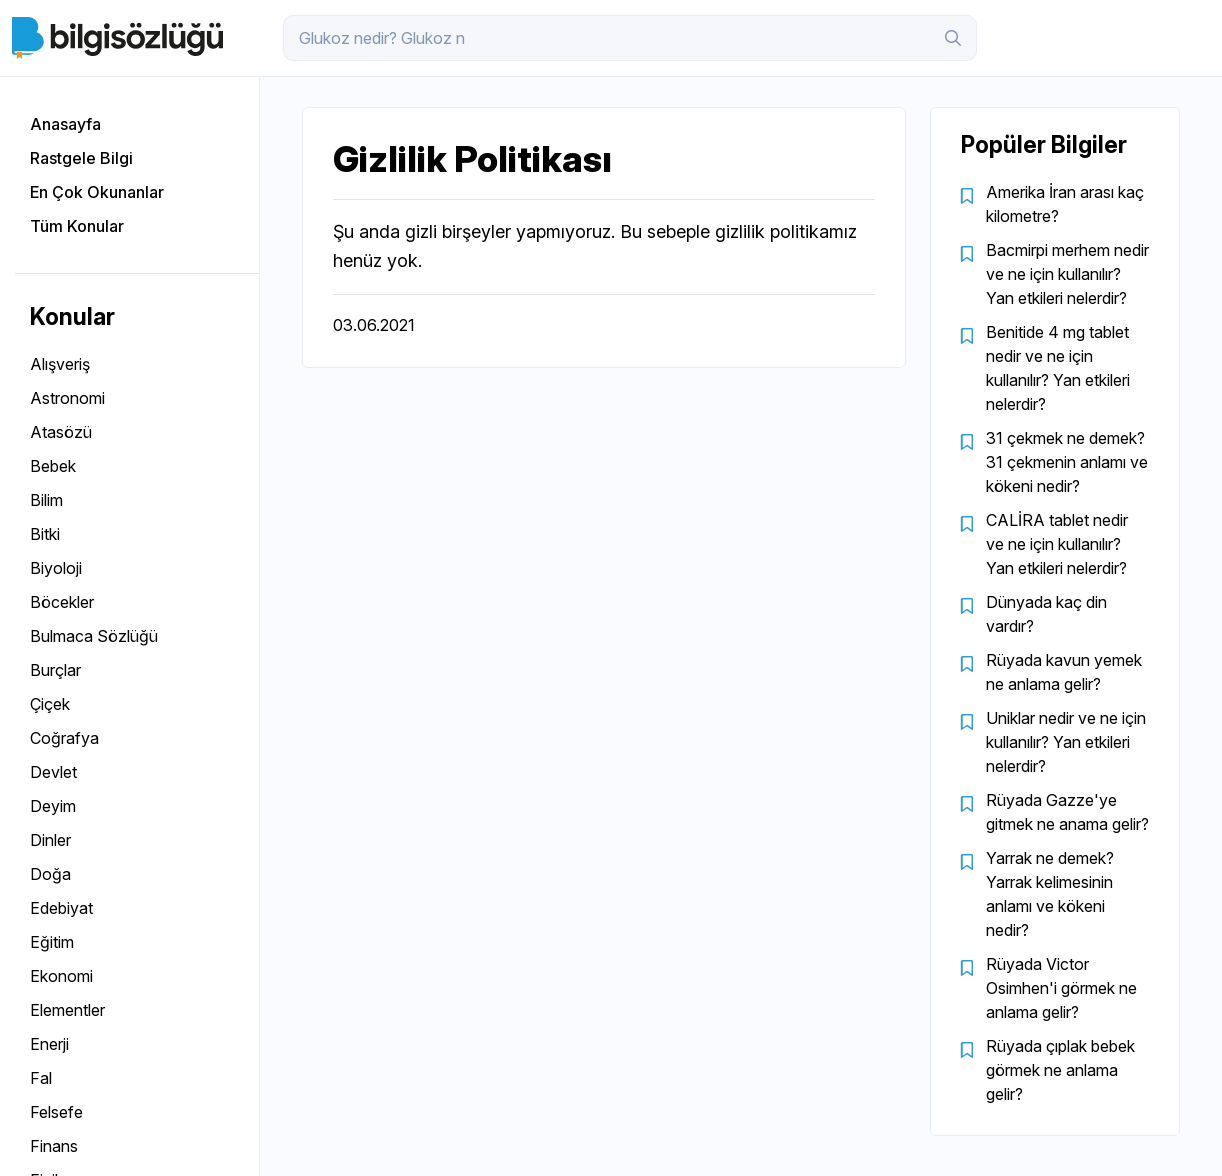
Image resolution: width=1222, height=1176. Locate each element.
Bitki (45, 534)
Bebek (53, 466)
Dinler (50, 840)
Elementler (67, 1010)
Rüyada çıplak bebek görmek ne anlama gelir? (1060, 1070)
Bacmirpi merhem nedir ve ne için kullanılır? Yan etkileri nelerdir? (1067, 274)
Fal (41, 1078)
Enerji (49, 1044)
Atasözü (61, 432)
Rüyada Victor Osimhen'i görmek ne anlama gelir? (1061, 988)
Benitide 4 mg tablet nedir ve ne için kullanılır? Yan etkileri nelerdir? (1058, 368)
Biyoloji (56, 568)
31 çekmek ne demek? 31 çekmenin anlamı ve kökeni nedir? (1067, 462)
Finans (54, 1146)
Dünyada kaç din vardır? (1046, 614)
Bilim (46, 500)
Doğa (50, 874)
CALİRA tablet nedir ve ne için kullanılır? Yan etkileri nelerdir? (1057, 544)
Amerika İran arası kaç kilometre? (1065, 204)
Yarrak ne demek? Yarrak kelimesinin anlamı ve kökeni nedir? (1050, 894)
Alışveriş (60, 364)
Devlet (53, 772)
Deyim (53, 806)
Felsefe (56, 1112)
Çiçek (50, 704)
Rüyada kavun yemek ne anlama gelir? (1064, 672)
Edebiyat (61, 908)
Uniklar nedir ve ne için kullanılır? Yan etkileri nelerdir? (1066, 742)
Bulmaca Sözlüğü (94, 636)
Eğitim (52, 942)
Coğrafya (64, 738)
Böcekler (62, 602)
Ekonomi (61, 976)
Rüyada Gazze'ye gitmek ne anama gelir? (1067, 812)
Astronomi (67, 398)
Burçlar (55, 670)
